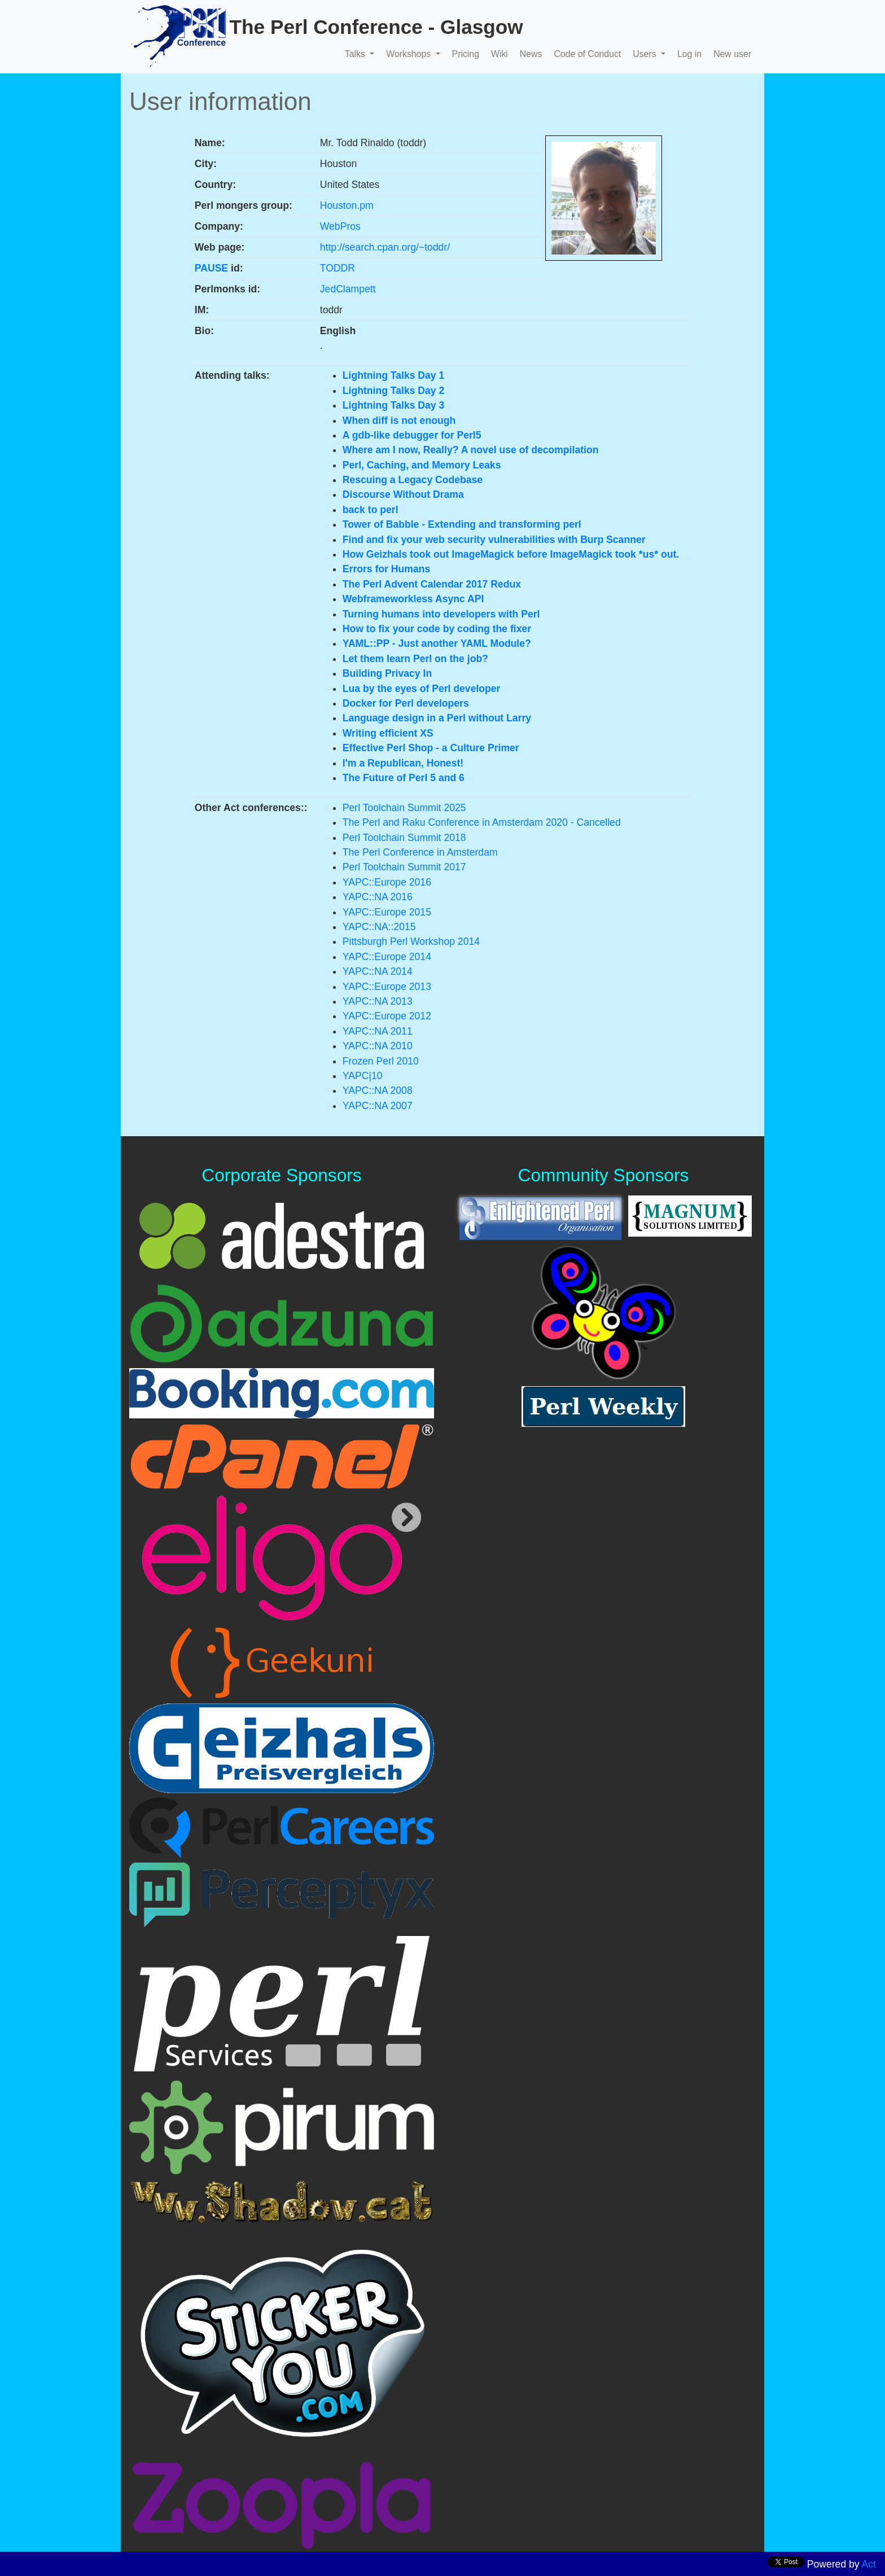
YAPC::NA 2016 (378, 897)
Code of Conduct (587, 54)
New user (732, 54)
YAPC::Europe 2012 (387, 1016)
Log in (689, 54)
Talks (356, 54)
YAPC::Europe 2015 (387, 912)
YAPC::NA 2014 (378, 971)
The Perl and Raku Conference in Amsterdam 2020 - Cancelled (482, 822)
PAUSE (211, 268)
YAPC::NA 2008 (378, 1090)
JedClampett (348, 289)
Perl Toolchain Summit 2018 (404, 837)
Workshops (409, 54)
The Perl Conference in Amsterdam (420, 852)
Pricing (465, 54)
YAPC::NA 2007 (378, 1105)
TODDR (337, 268)
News (531, 54)
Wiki (499, 54)
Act (869, 2564)
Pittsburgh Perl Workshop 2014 (411, 941)
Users (646, 54)
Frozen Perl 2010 (381, 1061)
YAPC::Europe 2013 (387, 986)
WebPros (340, 226)
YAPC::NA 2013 (378, 1001)
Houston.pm (347, 205)
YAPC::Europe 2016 (387, 882)
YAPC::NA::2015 (379, 926)
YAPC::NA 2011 (378, 1031)
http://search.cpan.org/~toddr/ (385, 247)
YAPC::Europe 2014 (387, 956)
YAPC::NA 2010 (378, 1046)
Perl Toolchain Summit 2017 (404, 867)
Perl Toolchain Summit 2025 (404, 807)
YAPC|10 (363, 1075)
